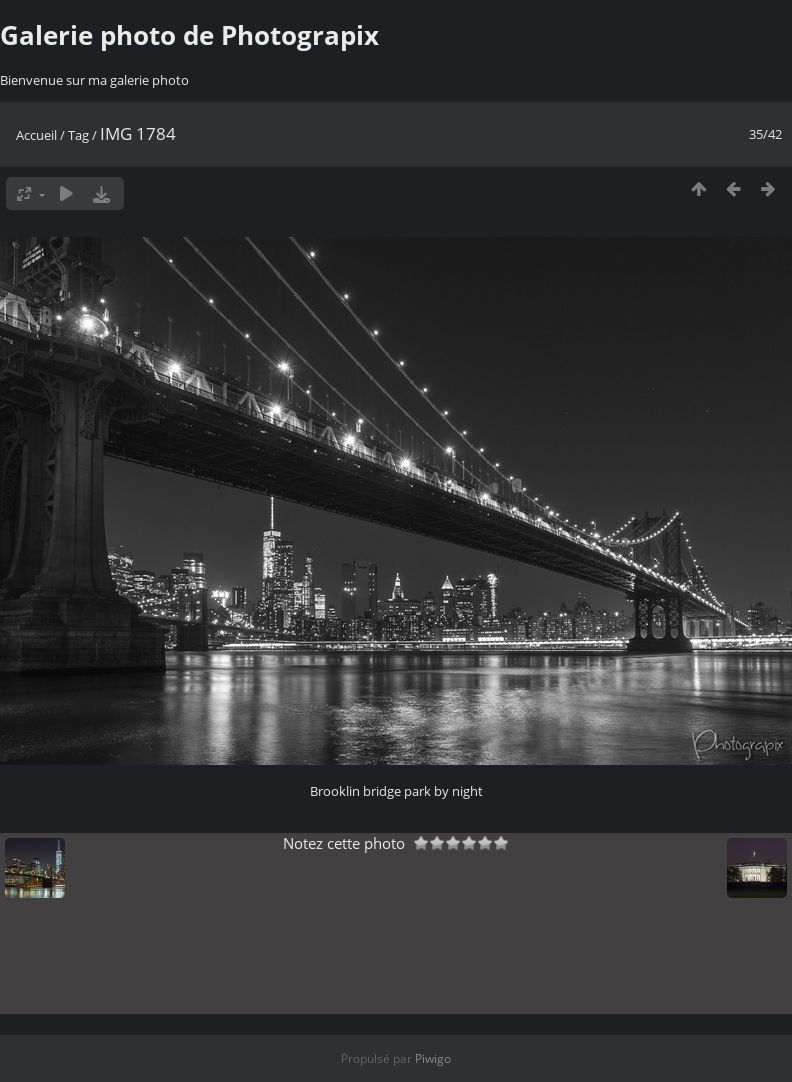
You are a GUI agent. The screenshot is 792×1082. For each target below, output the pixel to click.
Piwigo (433, 1058)
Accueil (36, 135)
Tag (78, 135)
